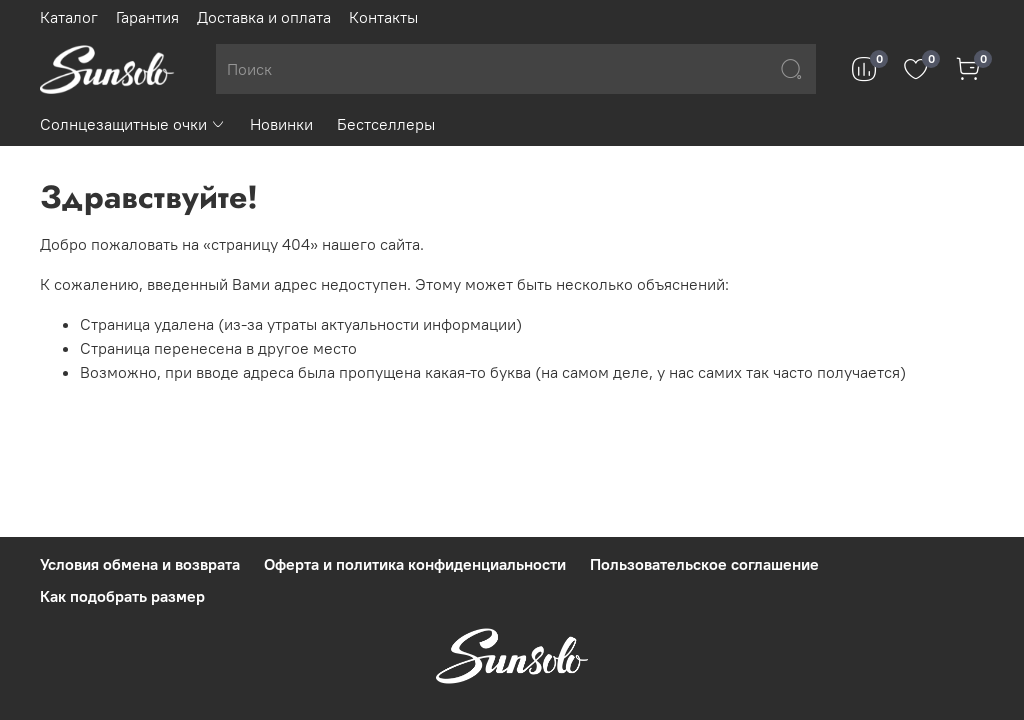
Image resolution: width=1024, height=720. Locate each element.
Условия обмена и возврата (140, 564)
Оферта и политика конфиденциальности (415, 564)
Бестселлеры (386, 124)
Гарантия (147, 17)
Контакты (383, 17)
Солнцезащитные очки (133, 124)
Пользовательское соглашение (704, 564)
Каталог (69, 17)
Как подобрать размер (122, 596)
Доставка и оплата (264, 17)
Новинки (281, 124)
